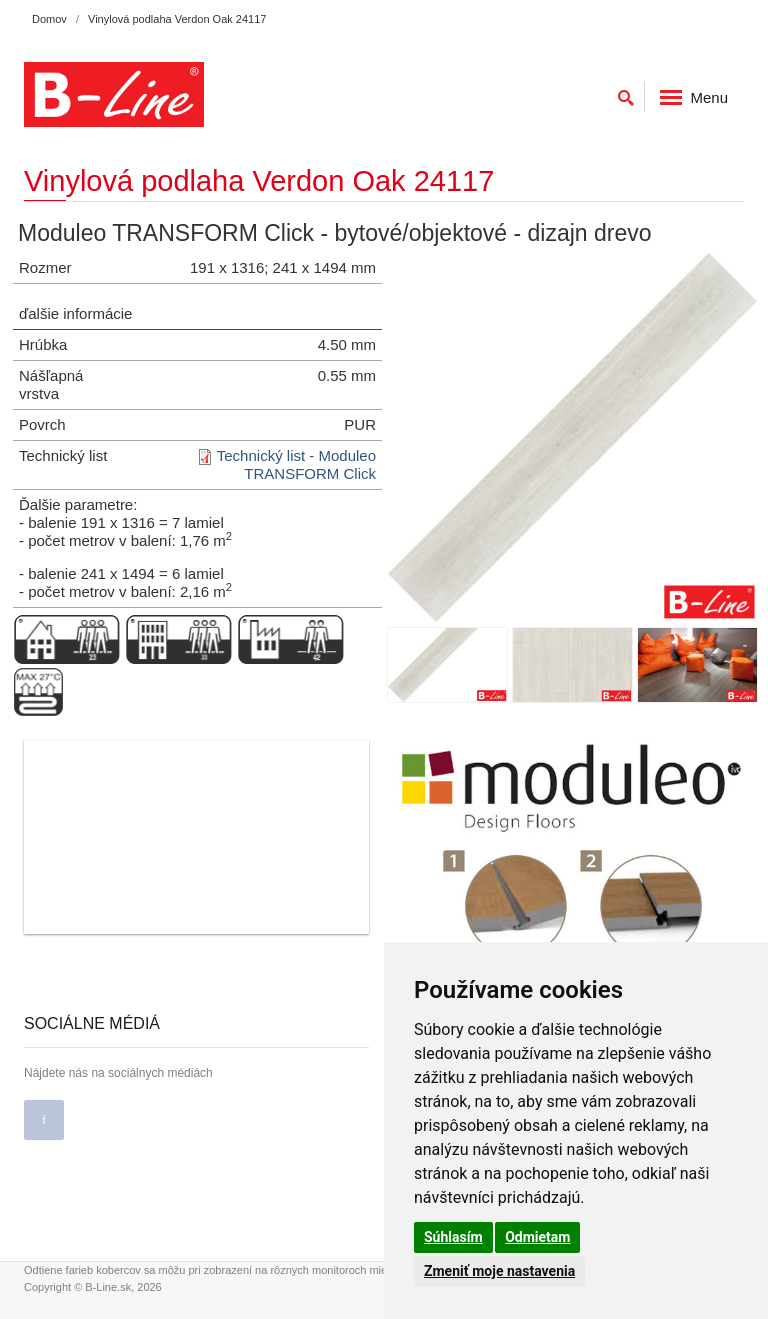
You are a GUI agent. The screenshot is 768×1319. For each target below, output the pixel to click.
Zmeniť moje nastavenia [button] (499, 1271)
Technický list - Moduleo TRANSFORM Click (296, 464)
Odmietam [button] (537, 1237)
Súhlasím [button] (453, 1237)
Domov (49, 19)
